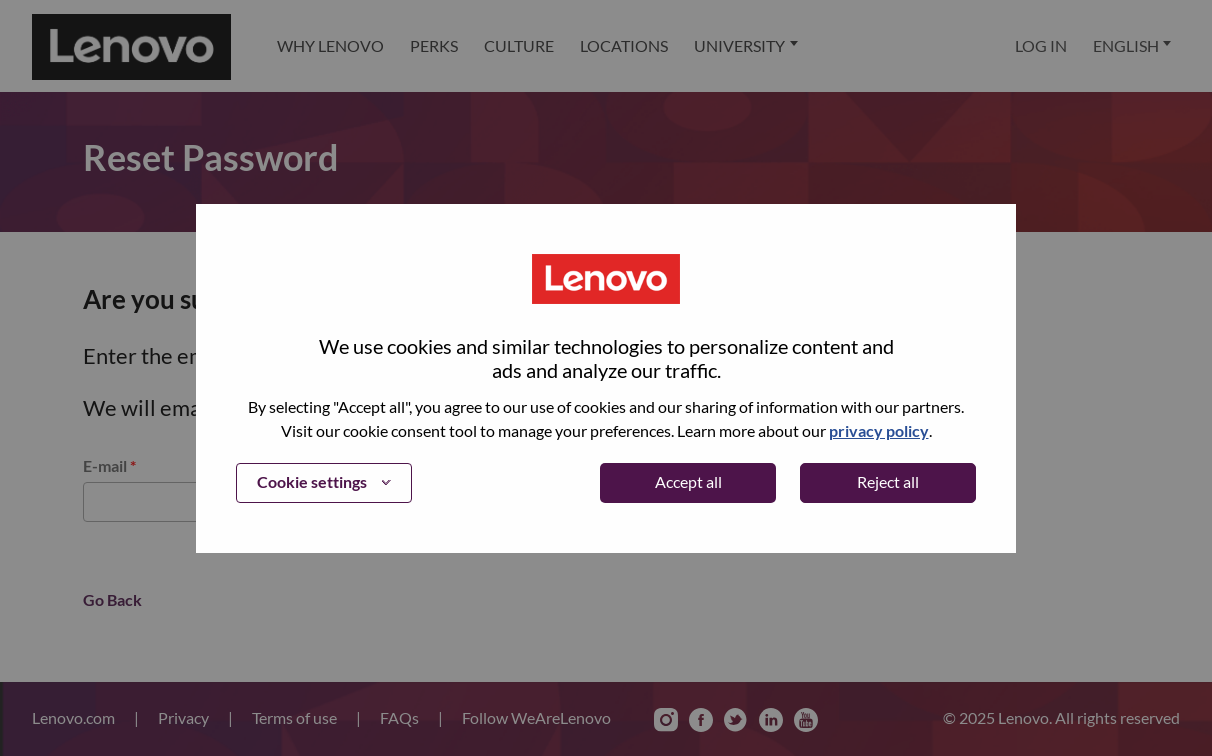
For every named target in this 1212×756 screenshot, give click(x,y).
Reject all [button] (888, 481)
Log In (1041, 45)
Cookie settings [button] (312, 481)
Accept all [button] (688, 481)
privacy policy (879, 430)
